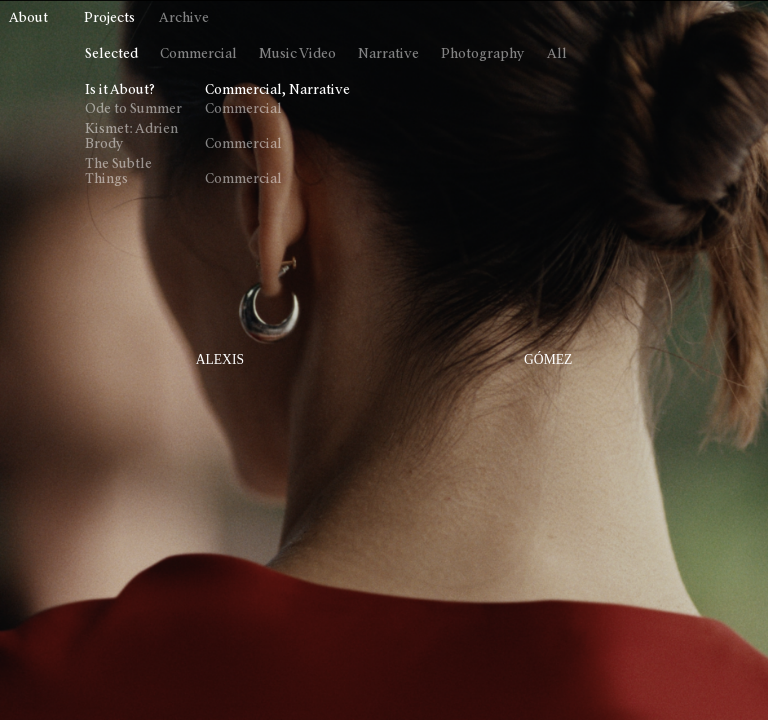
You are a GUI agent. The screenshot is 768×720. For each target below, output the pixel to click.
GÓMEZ (548, 360)
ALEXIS (220, 360)
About (28, 18)
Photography (483, 54)
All (557, 54)
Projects (109, 18)
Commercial (198, 54)
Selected (111, 54)
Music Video (297, 54)
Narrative (388, 54)
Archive (184, 18)
